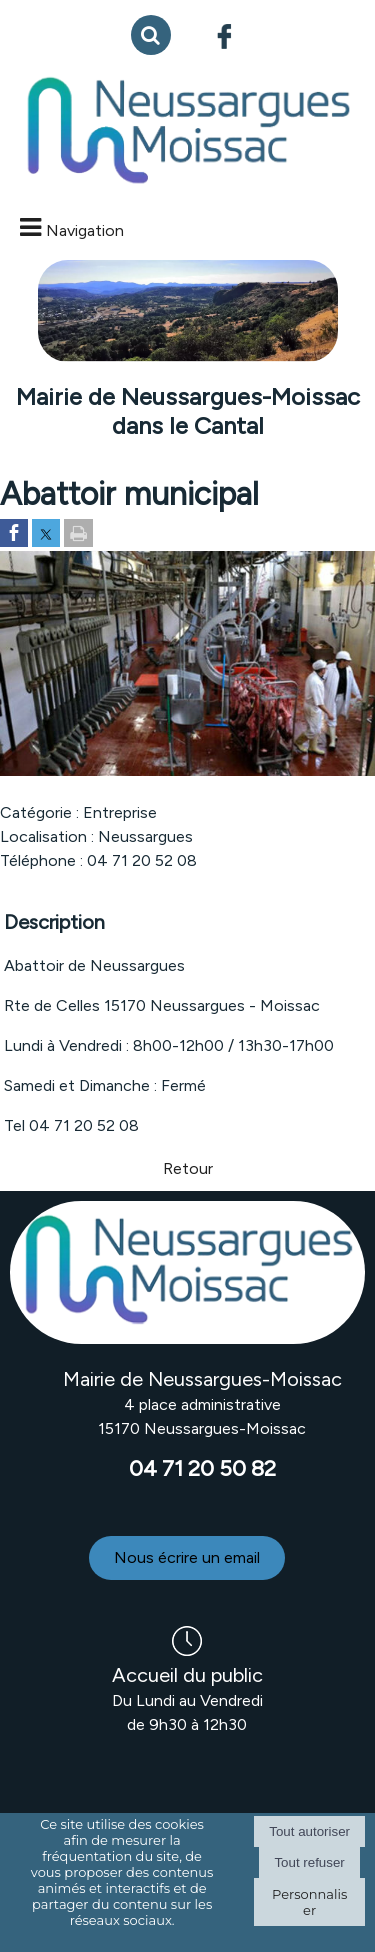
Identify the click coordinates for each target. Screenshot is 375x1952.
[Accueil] (187, 132)
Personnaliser (309, 1902)
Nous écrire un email (187, 1557)
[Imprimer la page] (78, 534)
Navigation (85, 230)
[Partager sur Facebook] (14, 534)
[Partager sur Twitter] (46, 534)
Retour (188, 1168)
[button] (151, 35)
